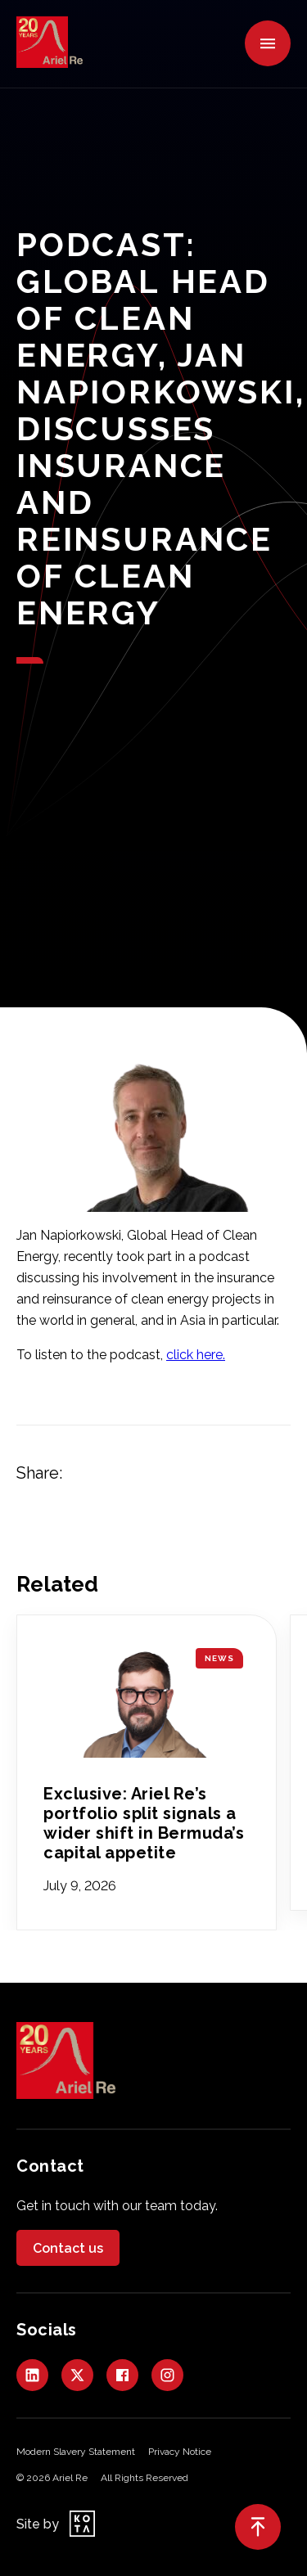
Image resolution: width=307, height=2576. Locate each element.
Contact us (68, 2248)
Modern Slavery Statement (75, 2451)
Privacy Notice (179, 2451)
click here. (195, 1354)
